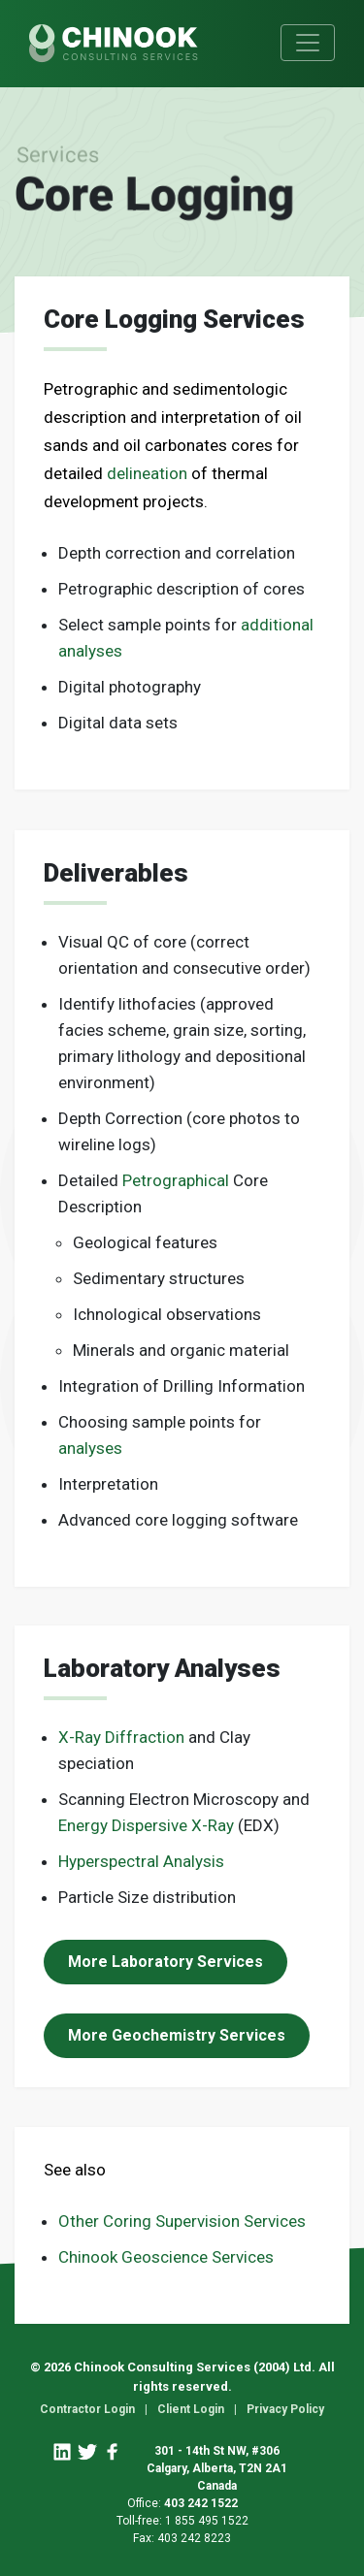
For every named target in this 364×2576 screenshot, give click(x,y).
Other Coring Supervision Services (182, 2221)
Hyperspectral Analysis (141, 1861)
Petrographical (175, 1180)
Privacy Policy (285, 2409)
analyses (90, 1448)
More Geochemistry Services (176, 2035)
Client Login (190, 2409)
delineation (147, 473)
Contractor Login (87, 2409)
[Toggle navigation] (308, 42)
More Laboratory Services (165, 1961)
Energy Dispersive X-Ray (146, 1825)
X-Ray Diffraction (121, 1737)
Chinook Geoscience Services (166, 2257)
